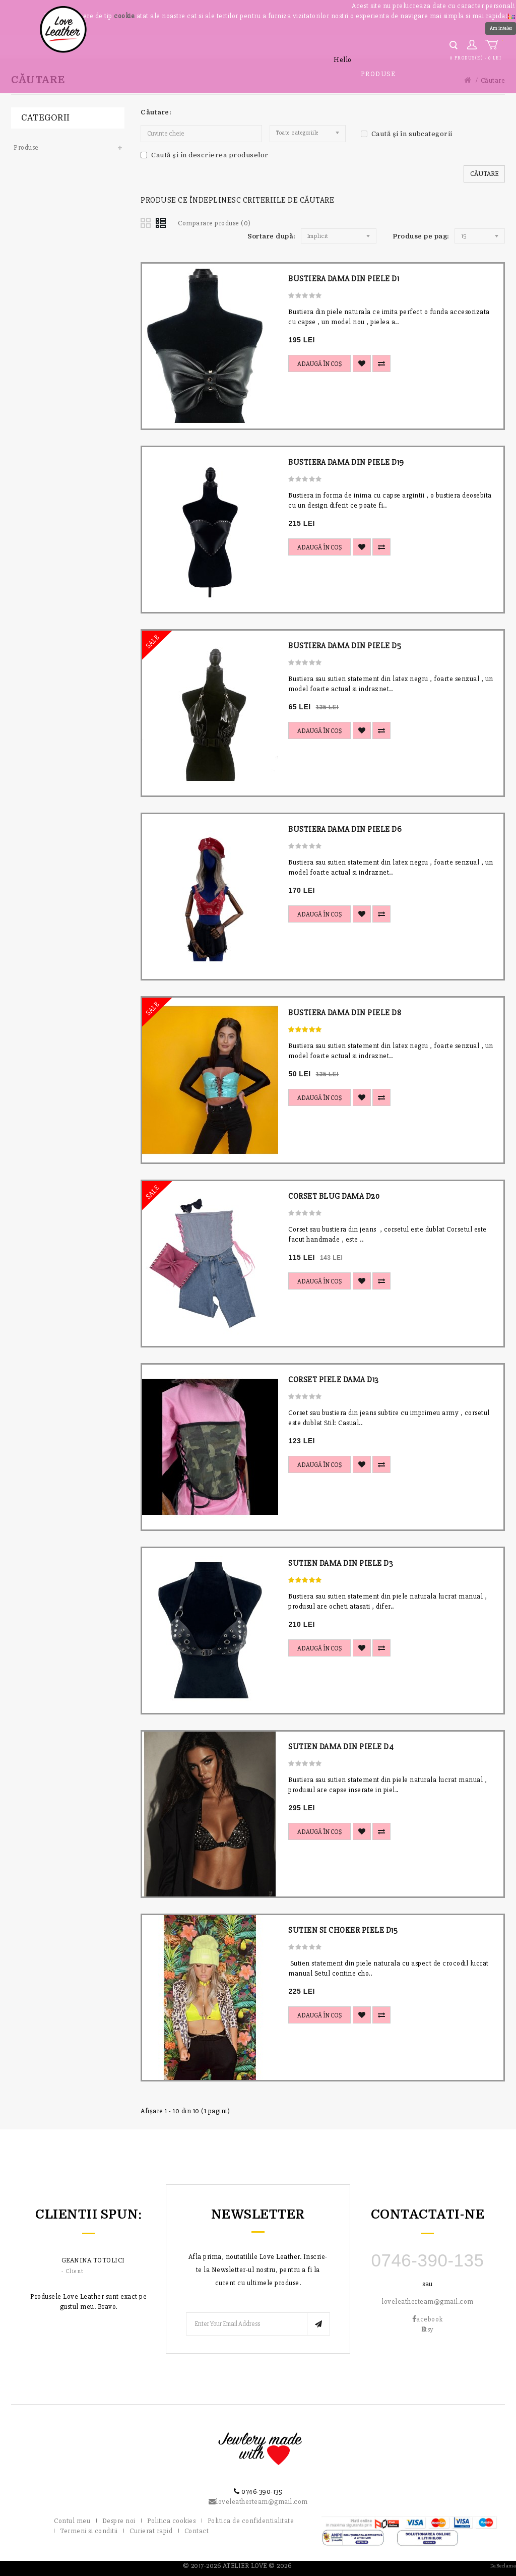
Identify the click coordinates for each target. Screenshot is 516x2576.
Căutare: (156, 112)
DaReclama (503, 2566)
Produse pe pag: (421, 236)
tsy (427, 2329)
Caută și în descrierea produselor (205, 155)
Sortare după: (271, 236)
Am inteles (501, 28)
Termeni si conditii (89, 2531)
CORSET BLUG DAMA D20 (333, 1196)
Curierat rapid (151, 2531)
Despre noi (119, 2521)
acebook (427, 2319)
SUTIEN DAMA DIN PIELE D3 (340, 1563)
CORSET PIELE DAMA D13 (333, 1380)
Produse (378, 74)
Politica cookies (171, 2521)
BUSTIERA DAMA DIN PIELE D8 (344, 1013)
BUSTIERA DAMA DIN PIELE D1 (343, 279)
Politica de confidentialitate (251, 2521)
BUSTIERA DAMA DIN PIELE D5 (344, 646)
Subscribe (318, 2323)
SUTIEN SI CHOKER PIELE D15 (343, 1930)
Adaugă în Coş (319, 364)
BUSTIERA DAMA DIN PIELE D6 (345, 829)
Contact (196, 2531)
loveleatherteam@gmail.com (427, 2301)
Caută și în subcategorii (407, 134)
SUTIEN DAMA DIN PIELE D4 (341, 1747)
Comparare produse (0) (214, 223)
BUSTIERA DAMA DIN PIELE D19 (346, 462)
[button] (511, 15)
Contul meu (72, 2521)
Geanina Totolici (93, 2260)
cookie (124, 16)
